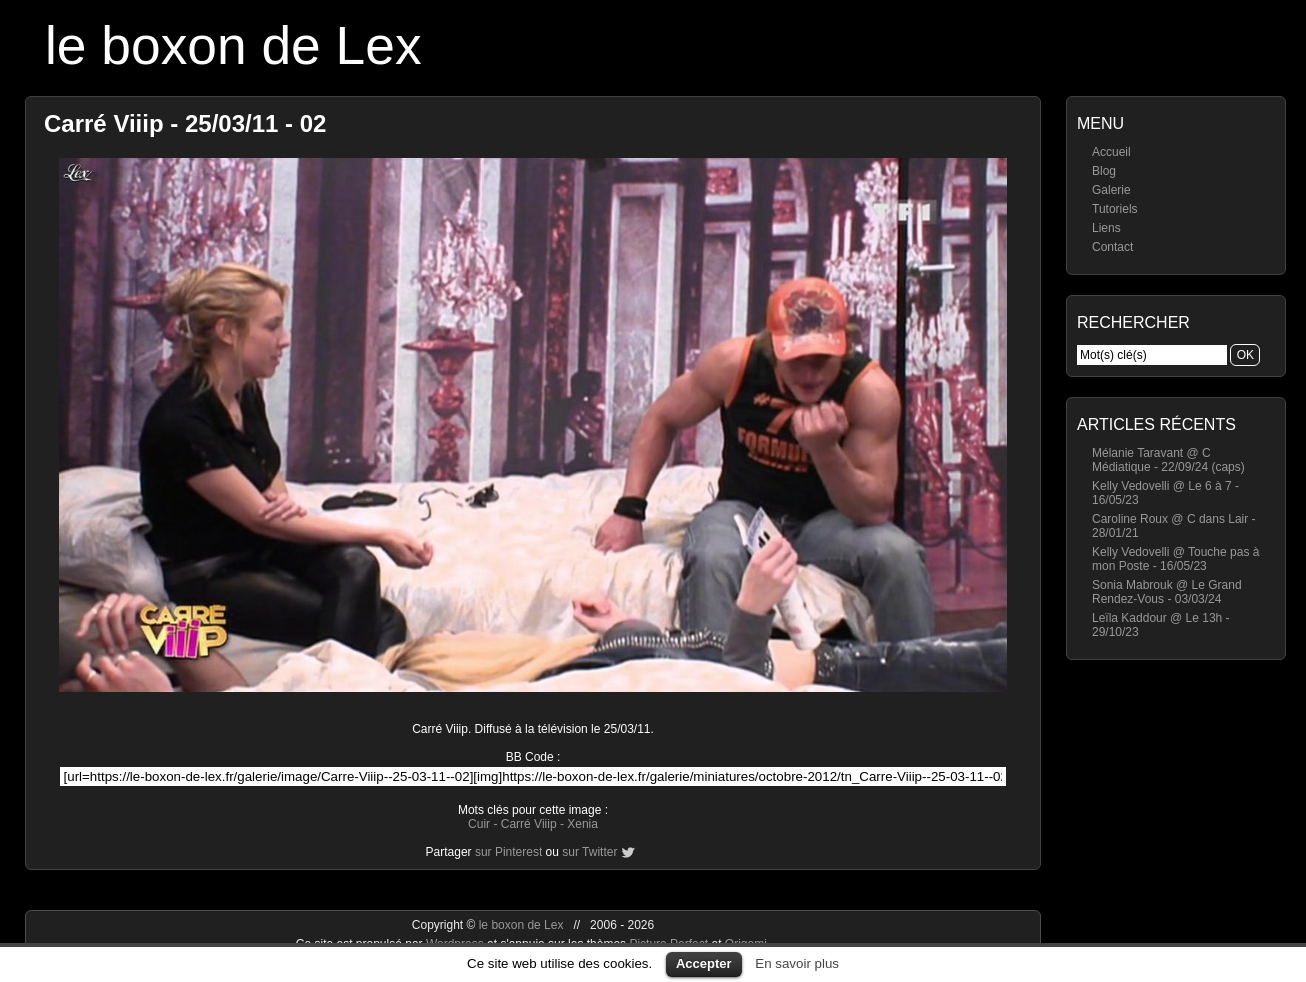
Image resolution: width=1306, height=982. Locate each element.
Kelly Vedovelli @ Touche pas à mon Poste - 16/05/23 (1175, 559)
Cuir (479, 824)
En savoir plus (797, 963)
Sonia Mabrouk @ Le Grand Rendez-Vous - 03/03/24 (1167, 592)
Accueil (1111, 152)
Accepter (704, 963)
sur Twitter (589, 852)
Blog (1104, 171)
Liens (1106, 228)
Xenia (582, 824)
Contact (1112, 247)
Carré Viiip (529, 824)
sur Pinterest (508, 852)
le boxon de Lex (233, 45)
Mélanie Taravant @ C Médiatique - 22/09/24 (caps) (1168, 460)
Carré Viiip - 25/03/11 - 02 (185, 123)
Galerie (1111, 190)
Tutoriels (1115, 209)
